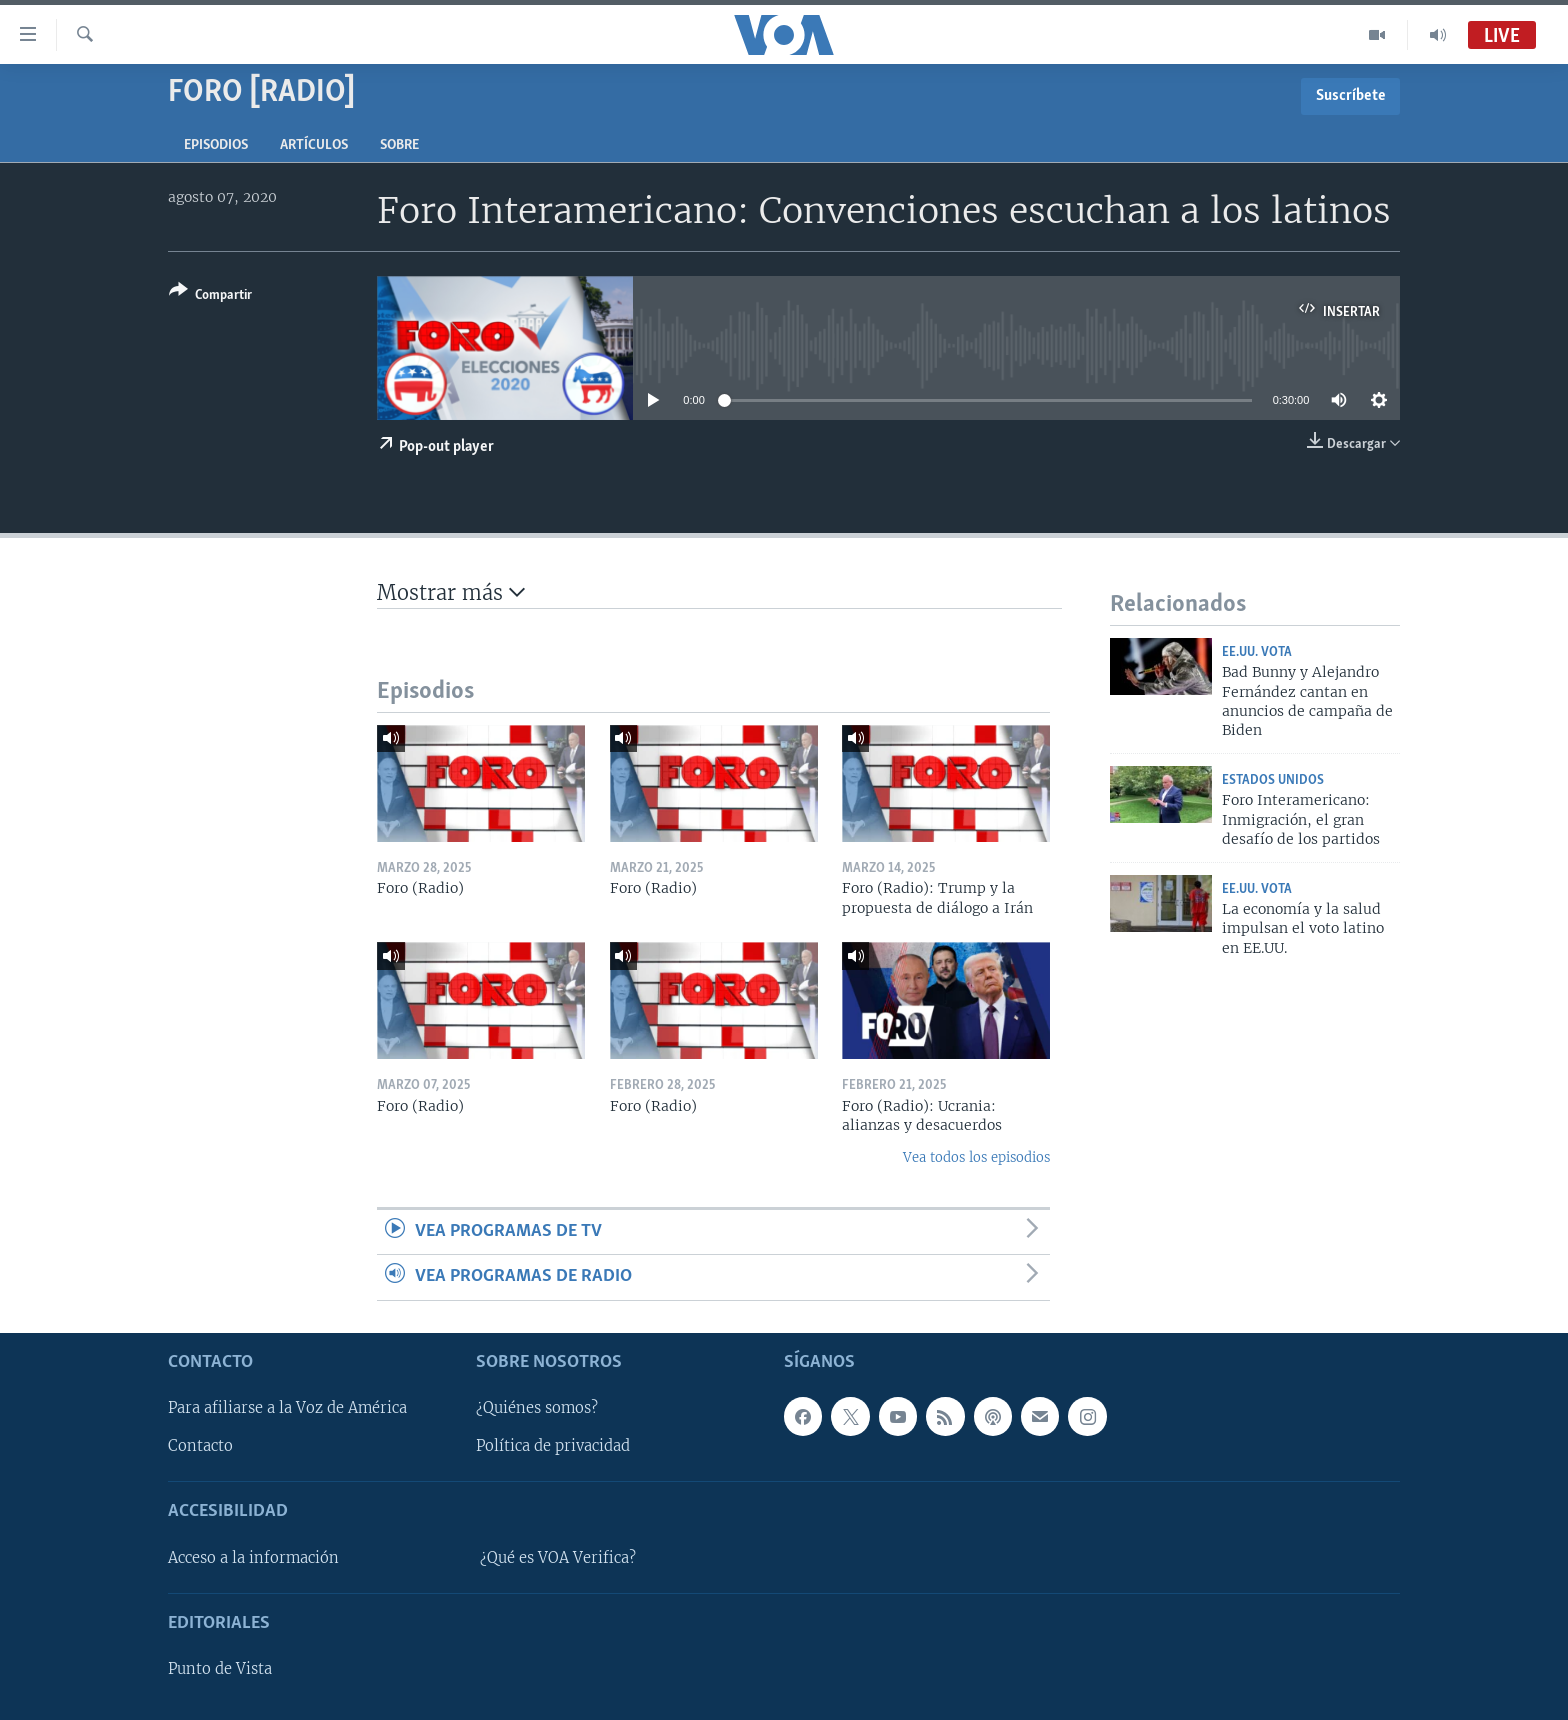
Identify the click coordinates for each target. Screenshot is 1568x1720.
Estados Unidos (1273, 780)
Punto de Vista (220, 1669)
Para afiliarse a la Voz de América (287, 1408)
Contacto (200, 1446)
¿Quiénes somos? (537, 1408)
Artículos (314, 145)
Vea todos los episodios (976, 1157)
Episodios (216, 145)
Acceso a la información (253, 1558)
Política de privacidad (553, 1446)
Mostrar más (451, 592)
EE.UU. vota (1257, 652)
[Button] (210, 296)
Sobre (399, 145)
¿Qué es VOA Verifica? (558, 1558)
